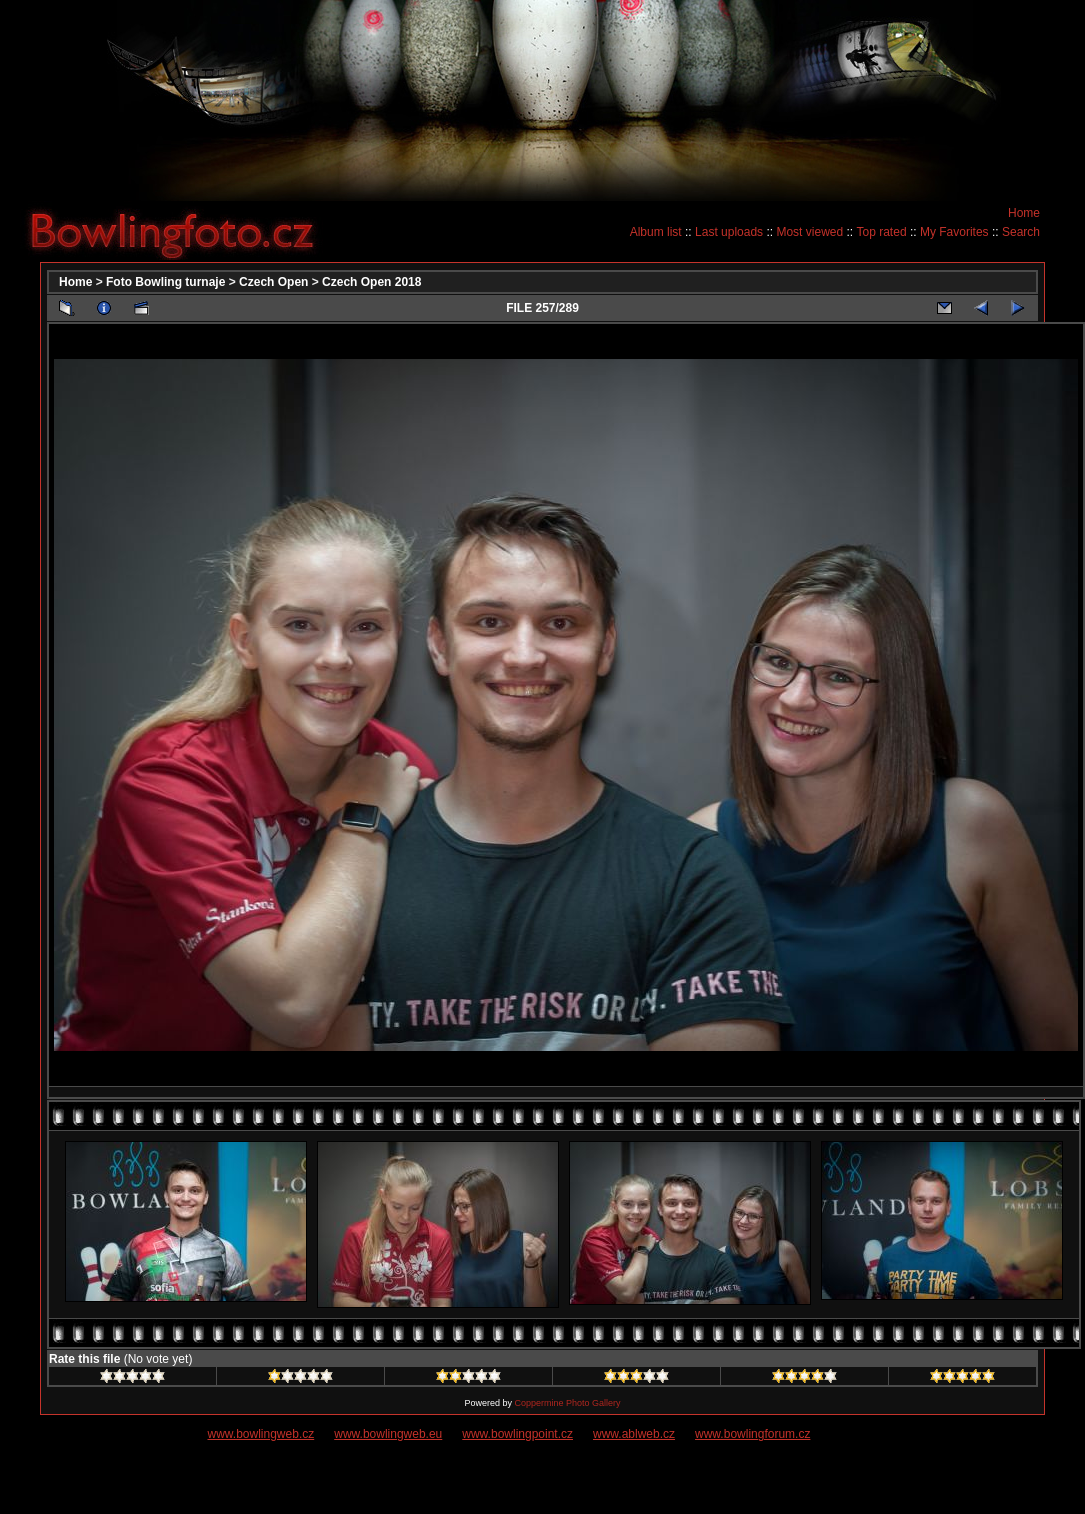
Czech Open (273, 282)
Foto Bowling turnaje (165, 282)
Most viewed (809, 232)
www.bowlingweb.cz (261, 1434)
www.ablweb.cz (634, 1434)
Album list (656, 232)
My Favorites (954, 232)
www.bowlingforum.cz (752, 1434)
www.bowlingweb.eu (388, 1434)
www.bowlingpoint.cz (517, 1434)
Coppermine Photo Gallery (567, 1403)
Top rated (882, 232)
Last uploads (729, 232)
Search (1021, 232)
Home (1024, 213)
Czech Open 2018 (371, 282)
